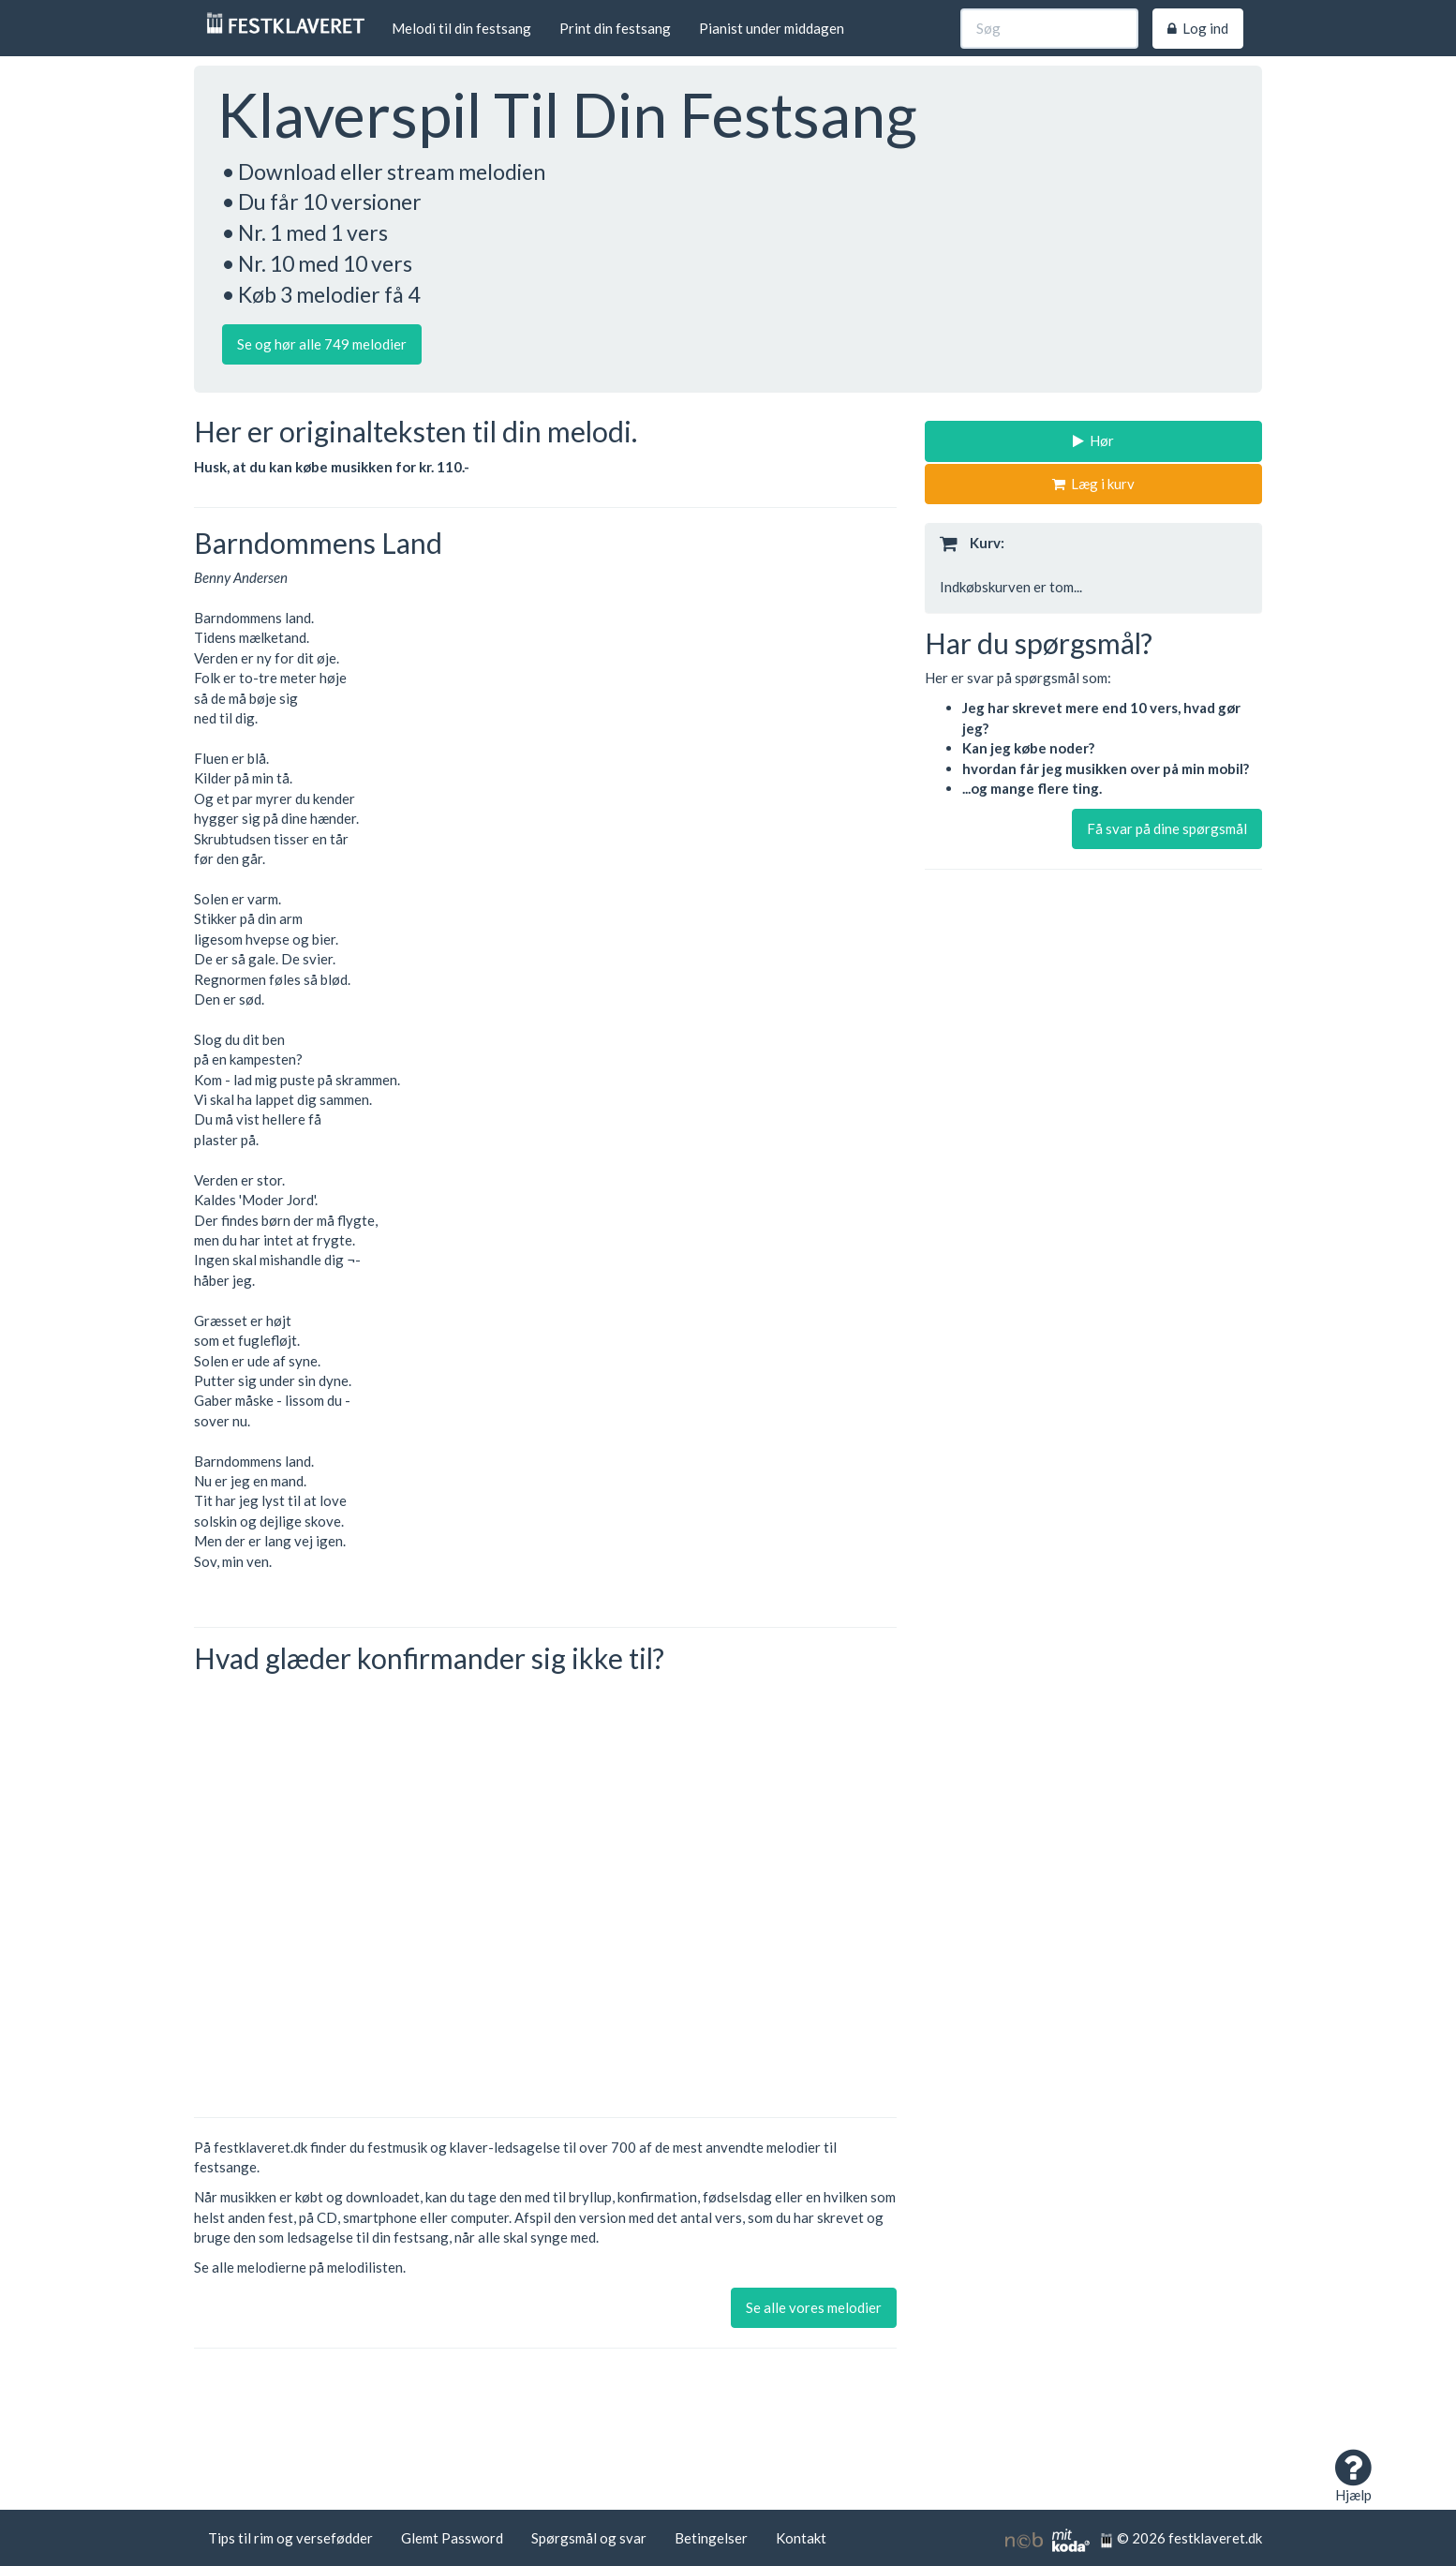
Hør (1093, 440)
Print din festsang (615, 28)
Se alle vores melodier (814, 2307)
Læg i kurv (1093, 483)
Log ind (1197, 28)
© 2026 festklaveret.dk (1180, 2538)
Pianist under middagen (771, 28)
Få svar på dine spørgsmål (1167, 828)
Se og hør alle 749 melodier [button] (322, 344)
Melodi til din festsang (461, 28)
